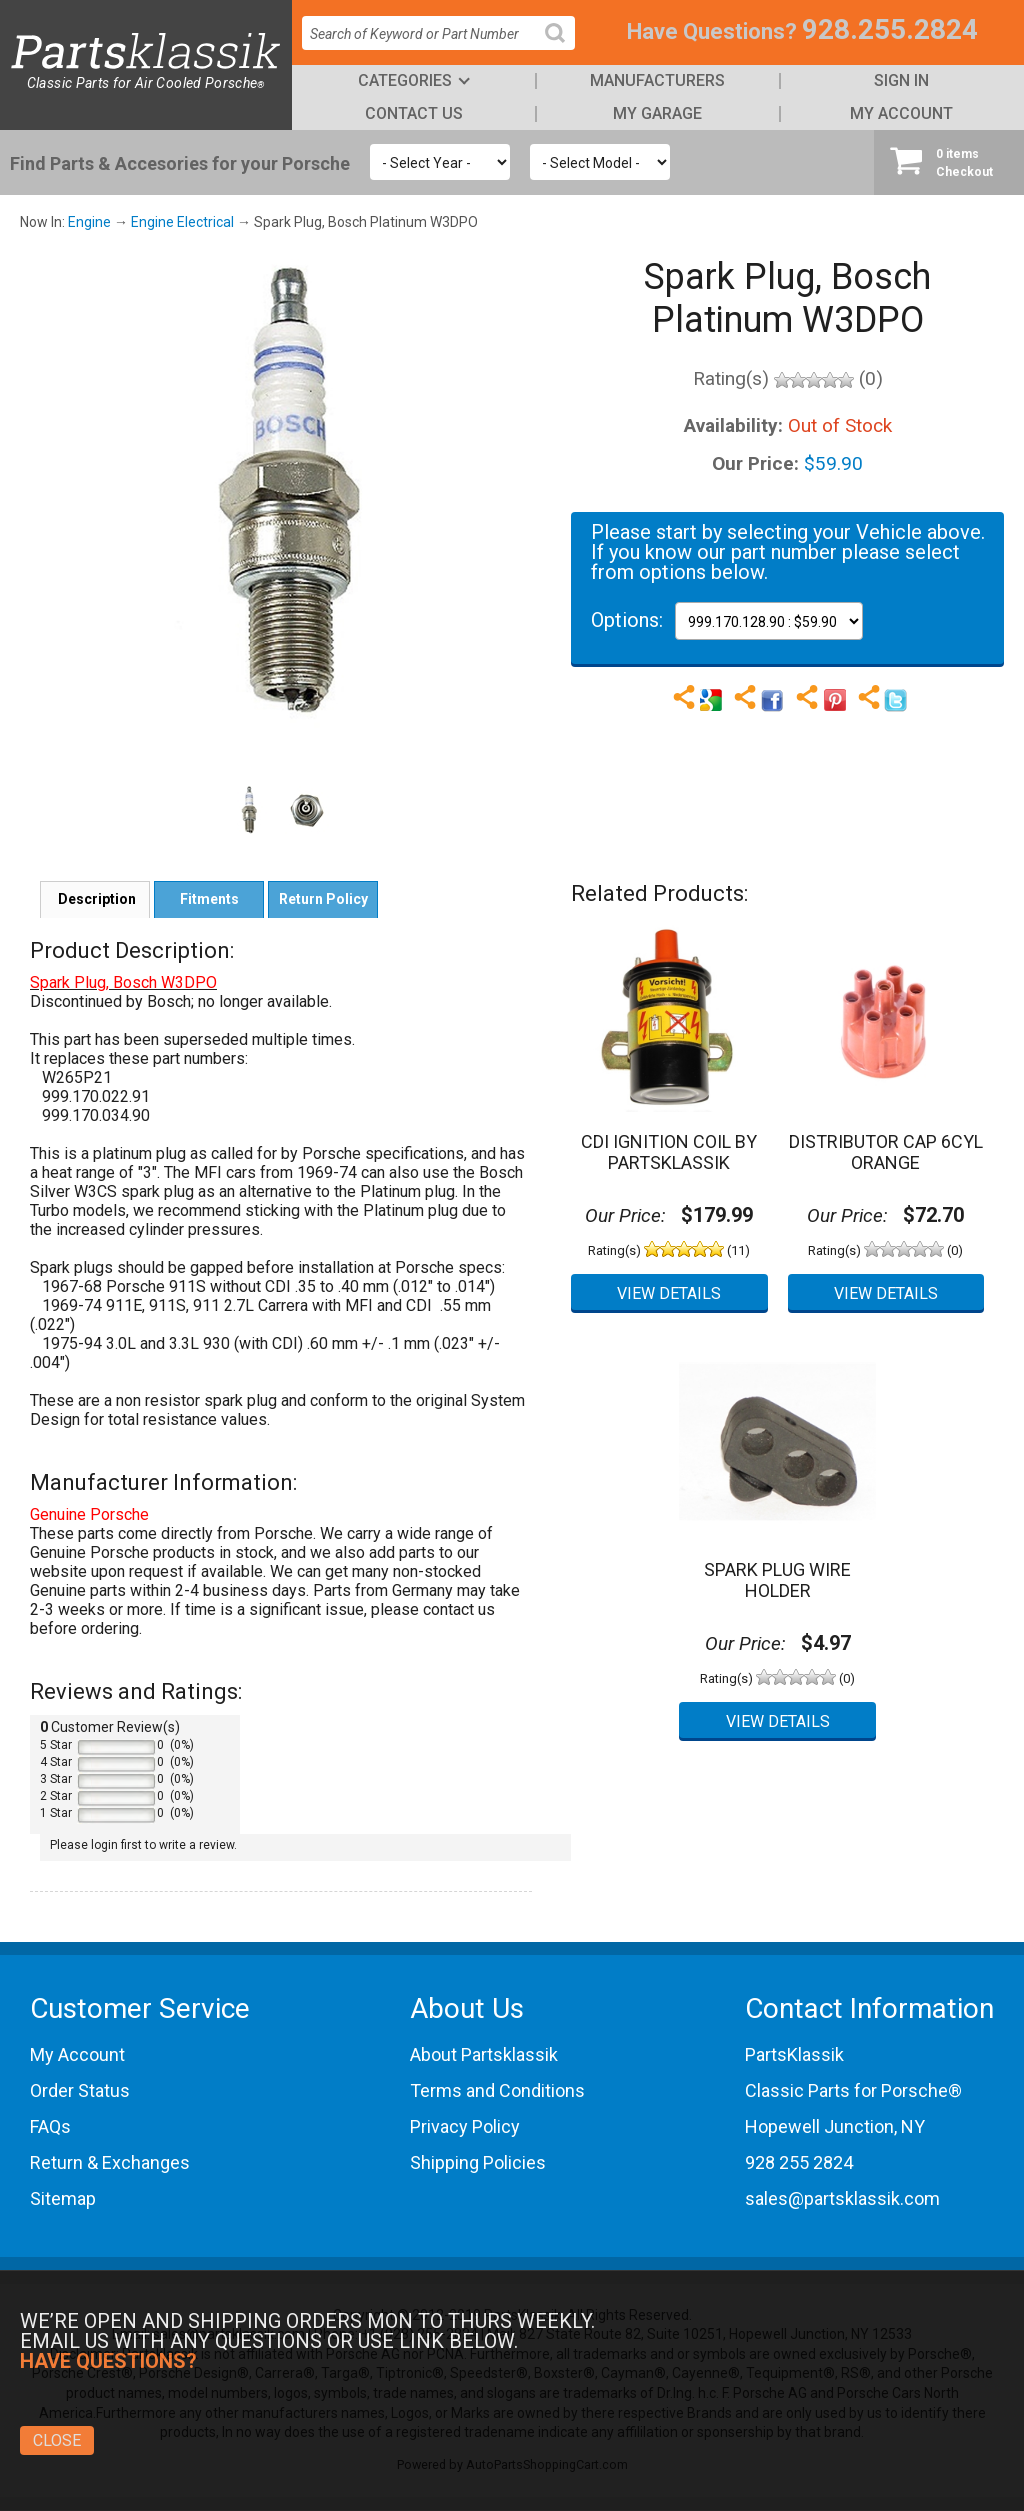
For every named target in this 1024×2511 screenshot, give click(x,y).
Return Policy (323, 899)
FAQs (50, 2126)
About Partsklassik (484, 2054)
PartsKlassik (794, 2054)
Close (57, 2440)
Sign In (901, 80)
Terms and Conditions (497, 2090)
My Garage (657, 113)
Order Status (80, 2090)
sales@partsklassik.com (842, 2198)
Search (563, 48)
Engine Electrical (182, 222)
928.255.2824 (890, 29)
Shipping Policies (478, 2162)
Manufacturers (657, 80)
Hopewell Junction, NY (835, 2126)
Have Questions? (712, 31)
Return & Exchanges (110, 2162)
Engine (89, 222)
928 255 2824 (799, 2162)
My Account (901, 113)
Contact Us (414, 113)
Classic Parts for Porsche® (853, 2090)
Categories (405, 80)
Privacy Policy (465, 2126)
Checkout (949, 162)
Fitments (209, 899)
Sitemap (63, 2198)
